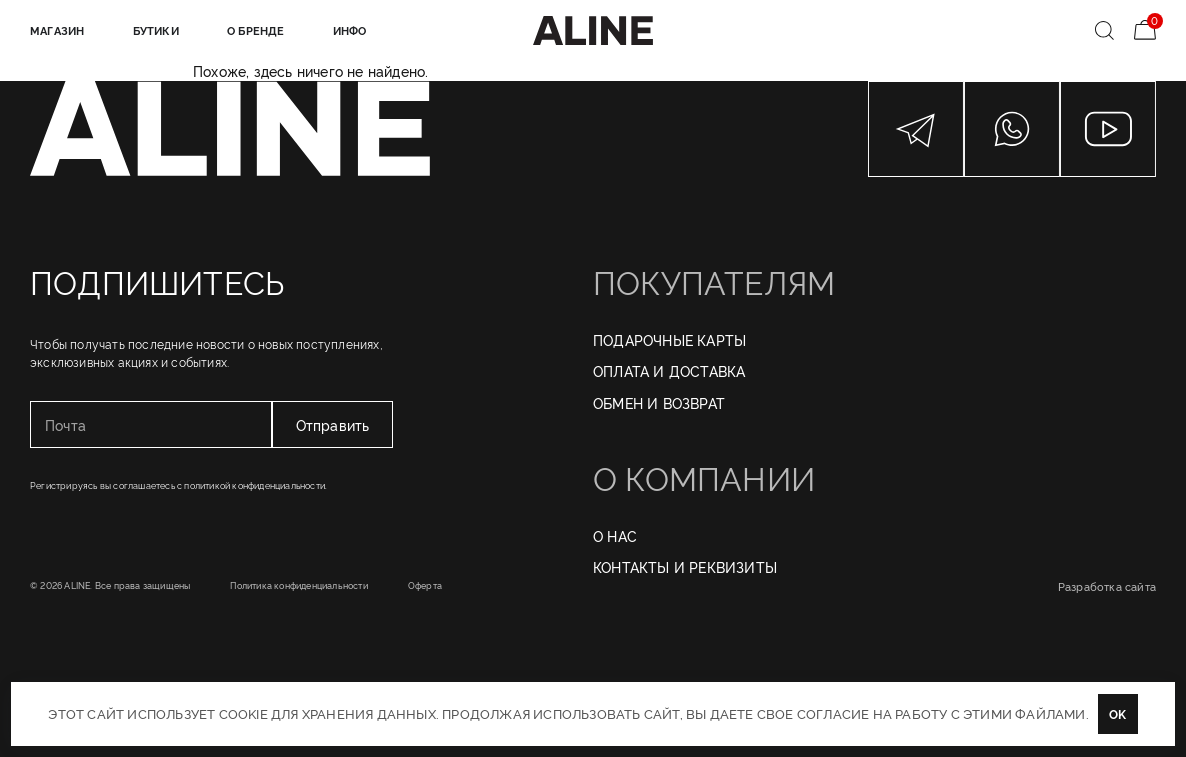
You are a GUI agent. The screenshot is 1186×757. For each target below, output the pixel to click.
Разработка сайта (1107, 586)
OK (1117, 713)
